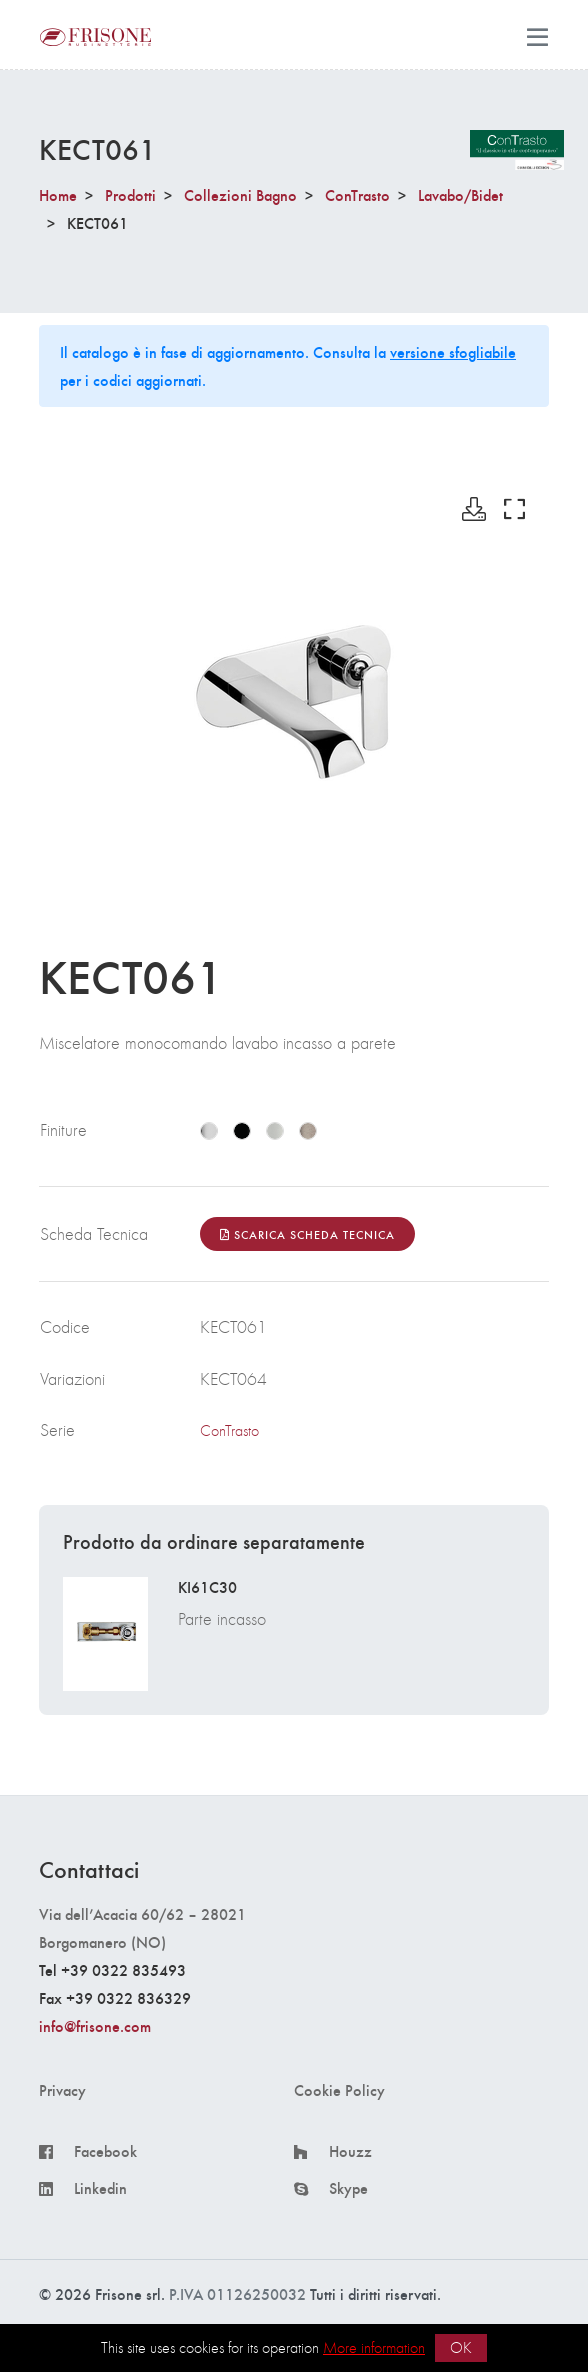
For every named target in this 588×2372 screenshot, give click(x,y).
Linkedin (100, 2188)
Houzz (350, 2151)
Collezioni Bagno (240, 194)
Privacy (62, 2090)
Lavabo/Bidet (460, 194)
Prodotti (130, 194)
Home (58, 194)
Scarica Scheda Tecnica (307, 1234)
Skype (348, 2188)
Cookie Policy (339, 2090)
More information (374, 2347)
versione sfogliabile (453, 351)
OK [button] (461, 2347)
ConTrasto (357, 194)
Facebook (105, 2151)
